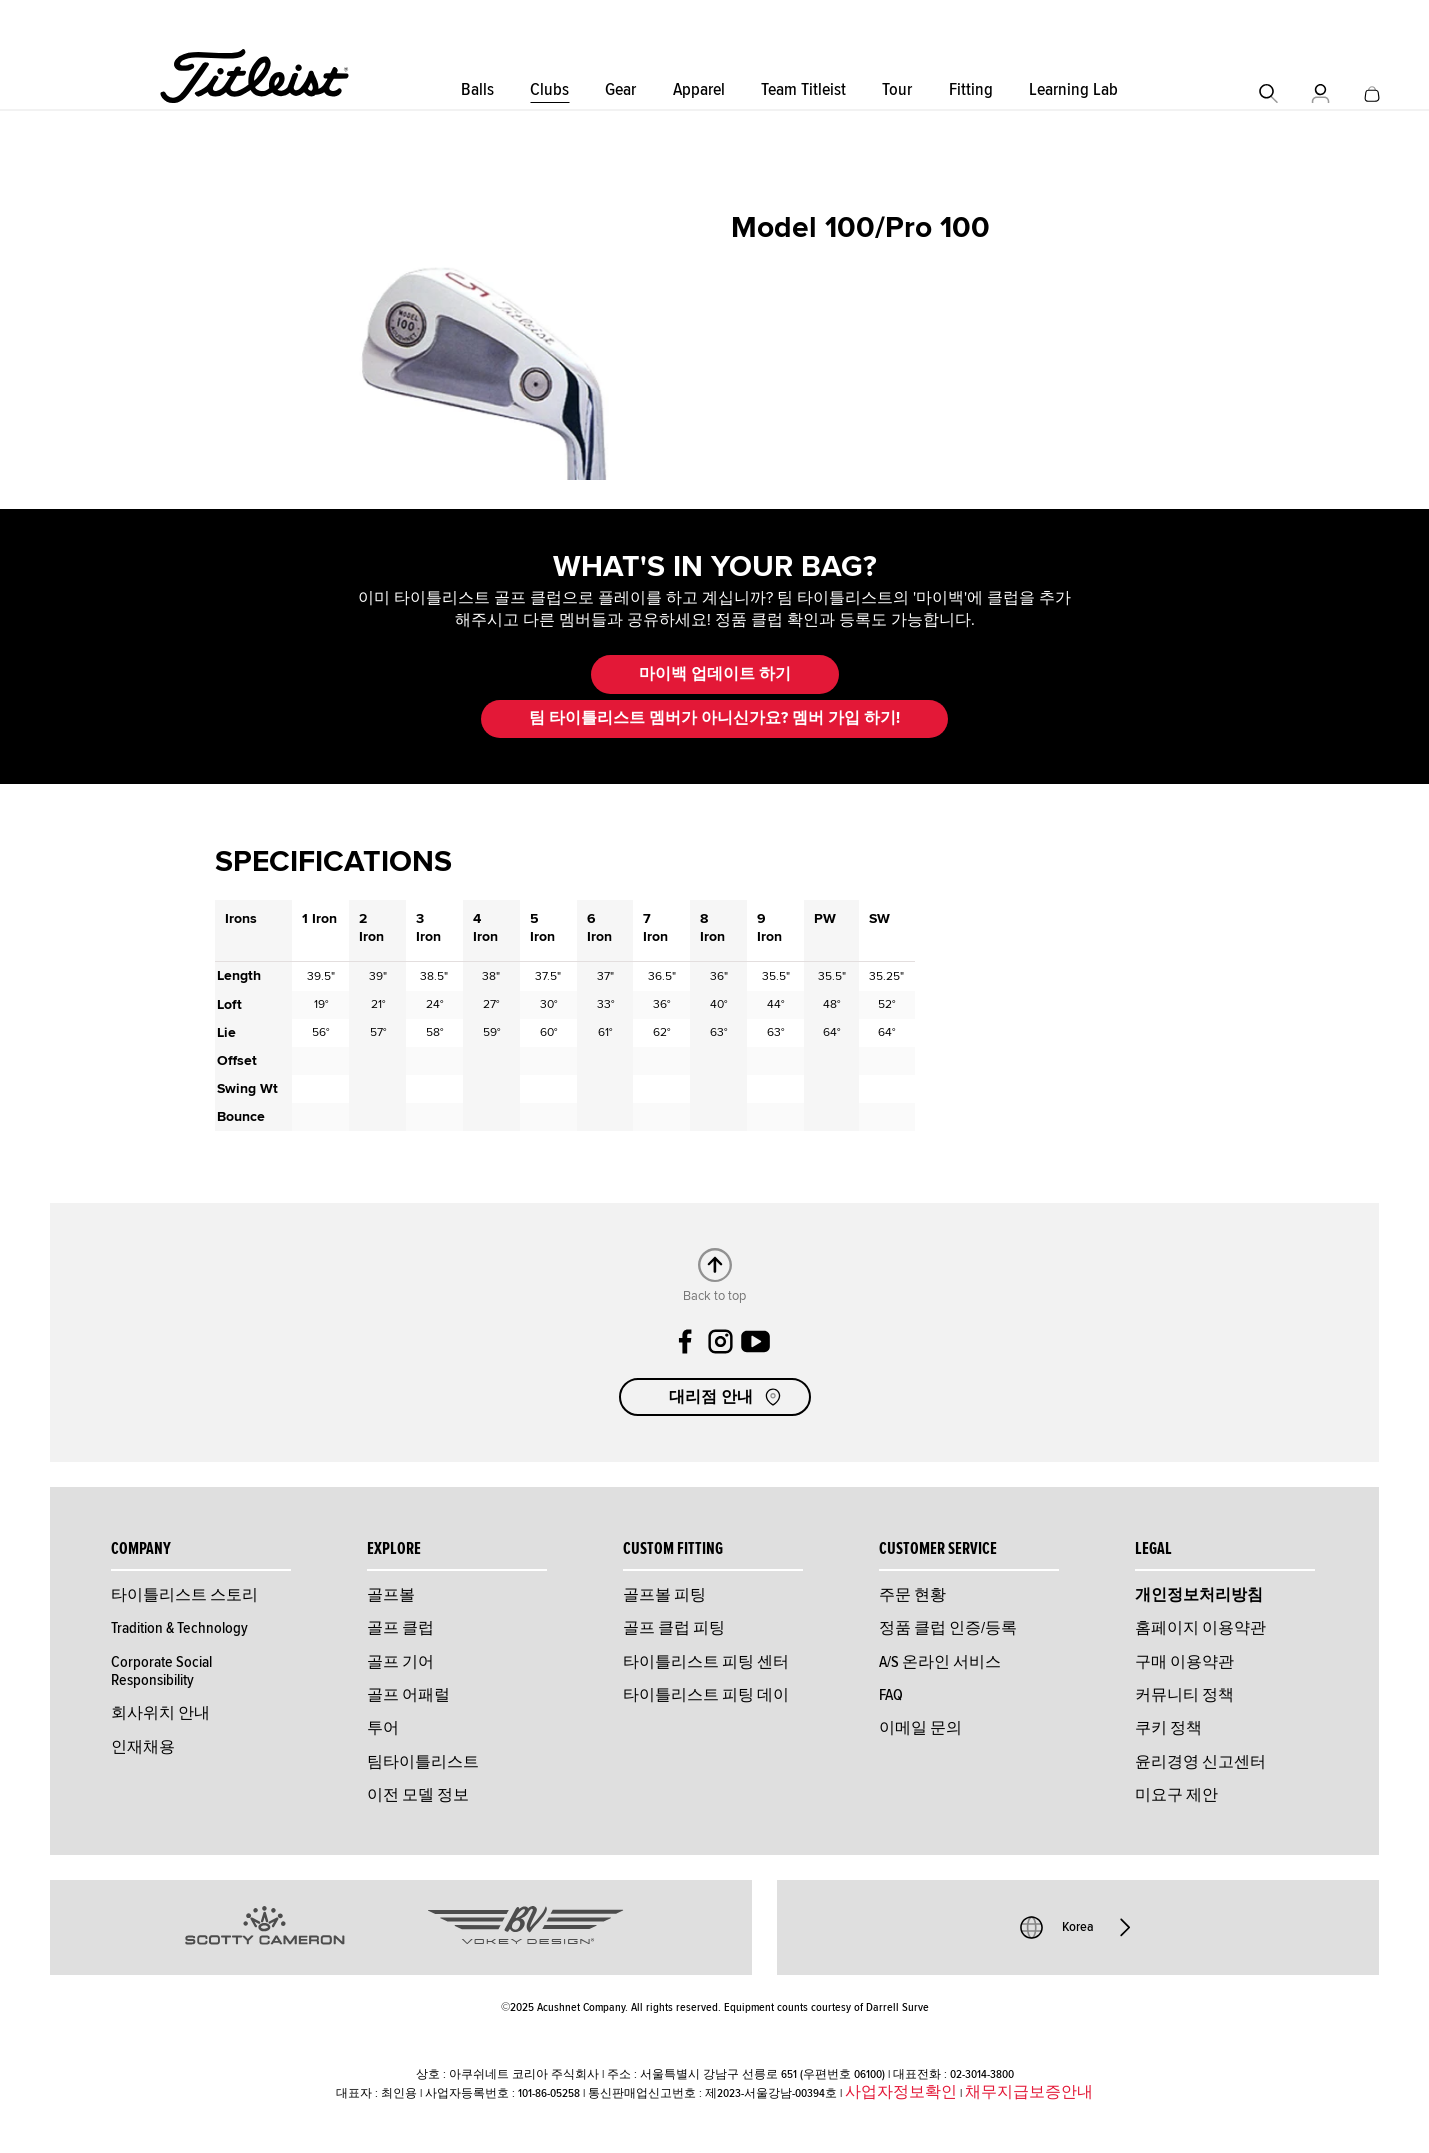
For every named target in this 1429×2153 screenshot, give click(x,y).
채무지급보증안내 (1029, 2092)
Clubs (549, 89)
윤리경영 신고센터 (1200, 1762)
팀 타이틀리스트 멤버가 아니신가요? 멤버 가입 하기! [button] (714, 718)
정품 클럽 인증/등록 (948, 1628)
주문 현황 (912, 1595)
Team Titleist (803, 89)
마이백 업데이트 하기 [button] (715, 674)
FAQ (891, 1695)
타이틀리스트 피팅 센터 (706, 1662)
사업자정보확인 (901, 2092)
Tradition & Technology (179, 1628)
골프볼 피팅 (664, 1595)
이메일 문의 (920, 1728)
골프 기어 (400, 1662)
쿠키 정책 (1168, 1728)
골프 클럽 (400, 1628)
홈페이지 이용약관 (1200, 1628)
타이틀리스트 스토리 (184, 1595)
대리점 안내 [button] (727, 1397)
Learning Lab (1073, 89)
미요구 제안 (1176, 1795)
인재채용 (143, 1747)
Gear (620, 89)
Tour (897, 89)
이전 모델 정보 (418, 1795)
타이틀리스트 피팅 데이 (706, 1695)
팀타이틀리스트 (423, 1762)
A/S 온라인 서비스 (940, 1662)
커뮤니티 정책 (1184, 1695)
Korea (1078, 1927)
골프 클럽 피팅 (674, 1628)
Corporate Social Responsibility (161, 1671)
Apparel (699, 89)
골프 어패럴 (408, 1695)
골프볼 (391, 1595)
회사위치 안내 (160, 1713)
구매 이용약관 (1184, 1662)
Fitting (971, 89)
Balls (477, 89)
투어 (383, 1728)
